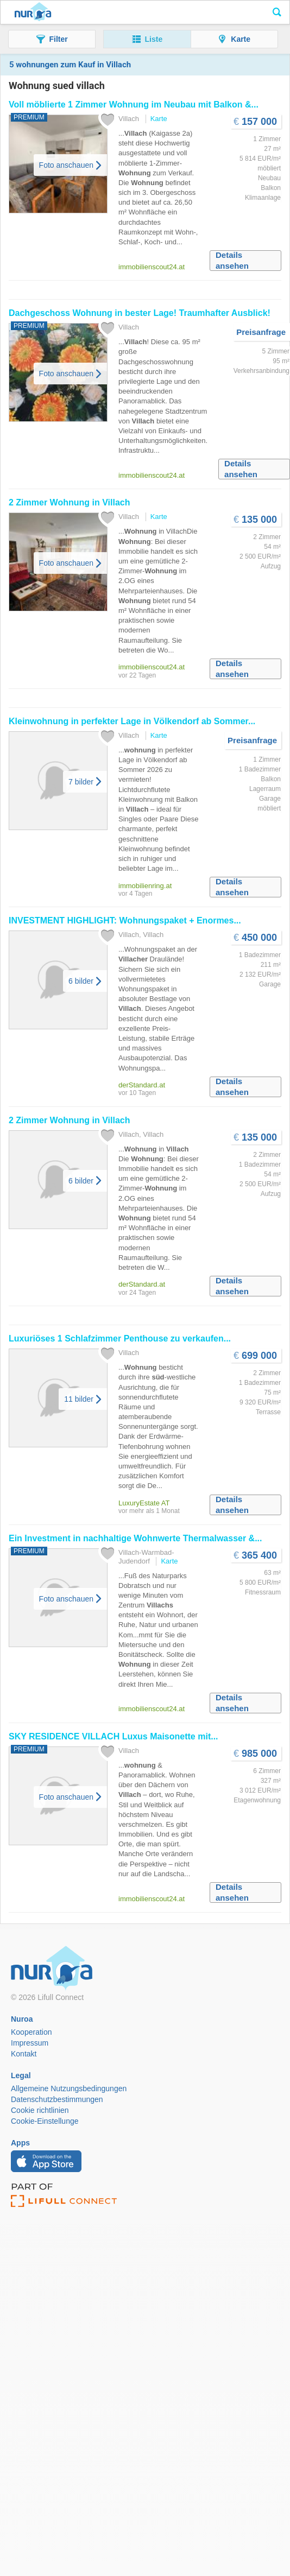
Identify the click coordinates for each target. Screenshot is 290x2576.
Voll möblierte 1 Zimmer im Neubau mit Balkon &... (134, 104)
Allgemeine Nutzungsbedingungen (69, 2088)
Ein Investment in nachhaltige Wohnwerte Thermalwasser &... (135, 1538)
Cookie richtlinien (40, 2110)
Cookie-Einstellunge (45, 2121)
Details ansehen (232, 260)
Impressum (29, 2043)
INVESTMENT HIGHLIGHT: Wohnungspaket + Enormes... (125, 920)
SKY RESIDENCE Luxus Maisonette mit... (113, 1736)
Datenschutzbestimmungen (57, 2099)
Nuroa (33, 12)
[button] (52, 39)
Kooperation (31, 2032)
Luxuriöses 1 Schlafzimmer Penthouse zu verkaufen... (120, 1338)
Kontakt (23, 2053)
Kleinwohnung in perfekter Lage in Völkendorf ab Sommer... (132, 721)
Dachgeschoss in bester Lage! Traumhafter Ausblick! (139, 313)
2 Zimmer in (69, 502)
